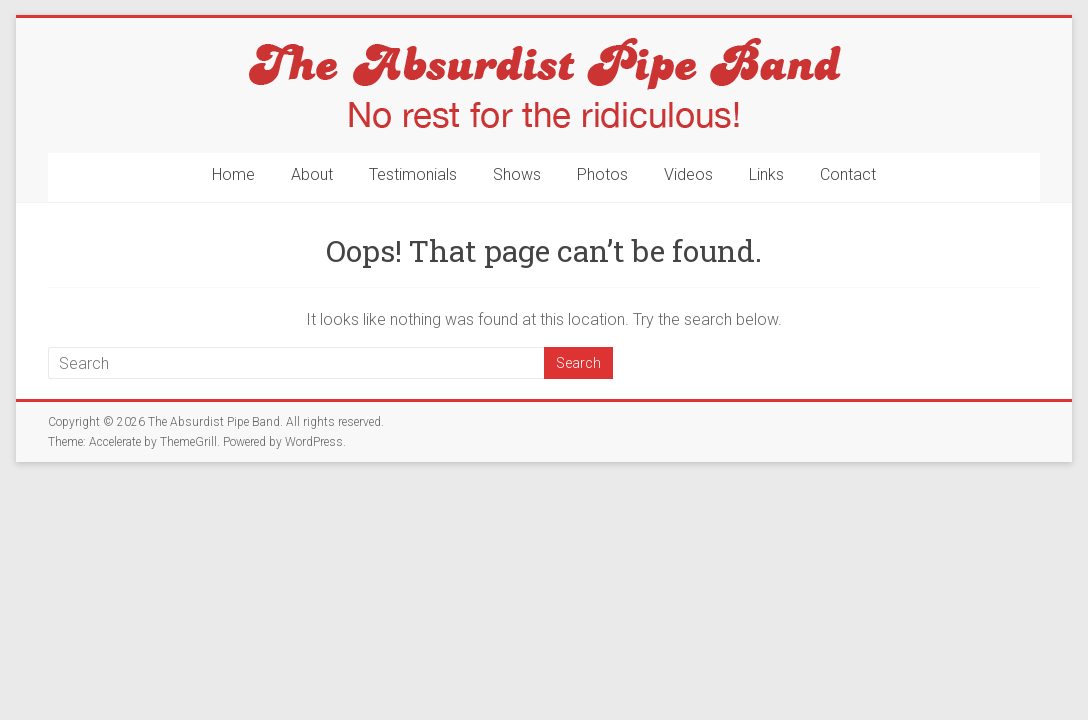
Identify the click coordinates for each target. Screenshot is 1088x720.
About (312, 174)
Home (233, 174)
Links (766, 174)
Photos (602, 174)
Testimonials (413, 174)
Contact (848, 174)
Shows (517, 174)
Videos (688, 174)
